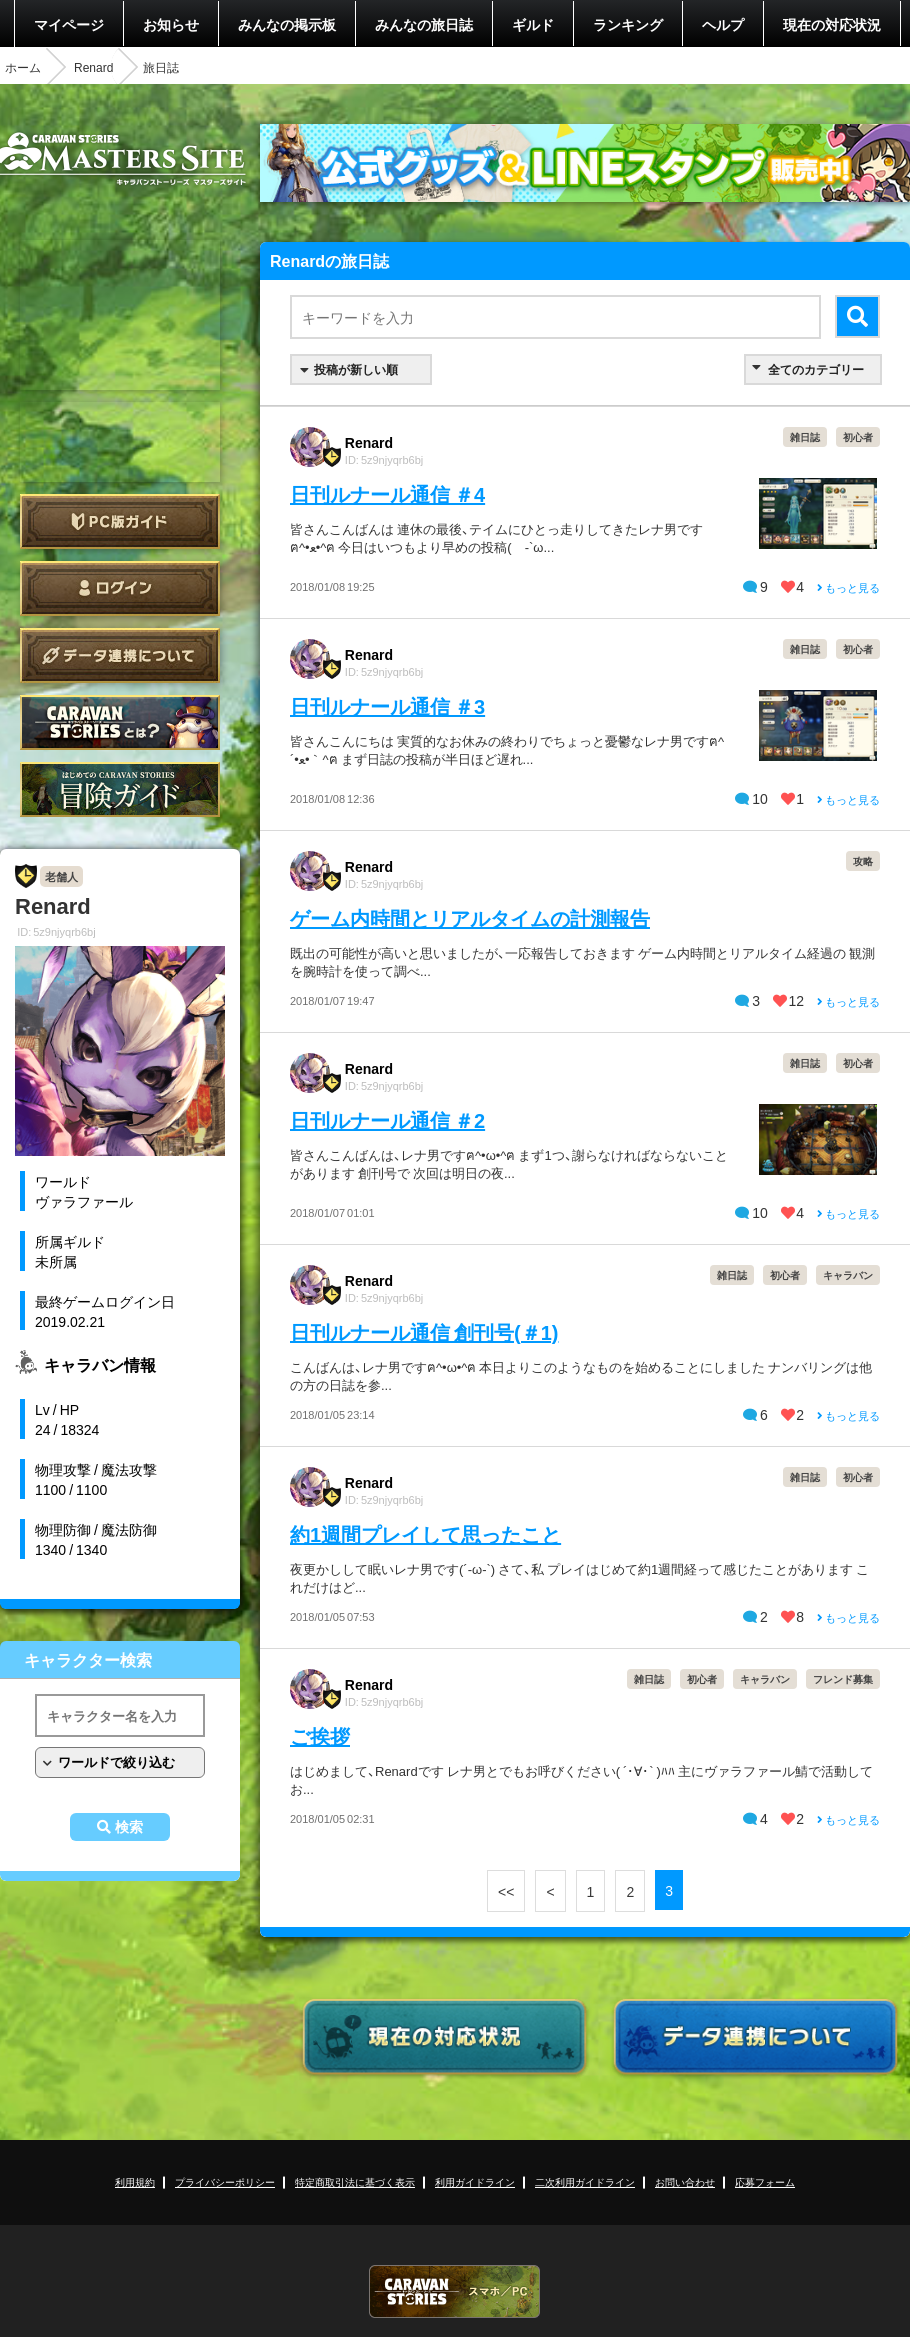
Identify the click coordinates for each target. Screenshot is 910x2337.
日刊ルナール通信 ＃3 (387, 705)
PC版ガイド (120, 521)
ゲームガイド (120, 789)
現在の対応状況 (832, 24)
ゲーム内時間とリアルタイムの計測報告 (470, 917)
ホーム (23, 67)
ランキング (628, 24)
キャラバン (848, 1274)
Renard (93, 67)
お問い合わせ (685, 2181)
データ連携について (120, 655)
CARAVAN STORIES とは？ (120, 722)
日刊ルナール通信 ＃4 (387, 493)
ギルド (533, 24)
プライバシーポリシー (225, 2181)
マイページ (69, 24)
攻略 (863, 860)
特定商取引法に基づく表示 (355, 2181)
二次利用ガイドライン (585, 2181)
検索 (129, 1827)
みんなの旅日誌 (424, 24)
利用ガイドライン (475, 2181)
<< (506, 1891)
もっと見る (848, 587)
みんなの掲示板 (287, 24)
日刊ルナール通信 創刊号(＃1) (424, 1331)
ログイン (120, 588)
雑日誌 (805, 436)
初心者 (858, 436)
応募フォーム (765, 2181)
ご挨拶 (320, 1735)
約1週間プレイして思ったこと (425, 1533)
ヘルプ (723, 24)
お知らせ (171, 24)
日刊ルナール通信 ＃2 (387, 1119)
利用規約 (135, 2181)
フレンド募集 (843, 1678)
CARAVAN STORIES (455, 2291)
